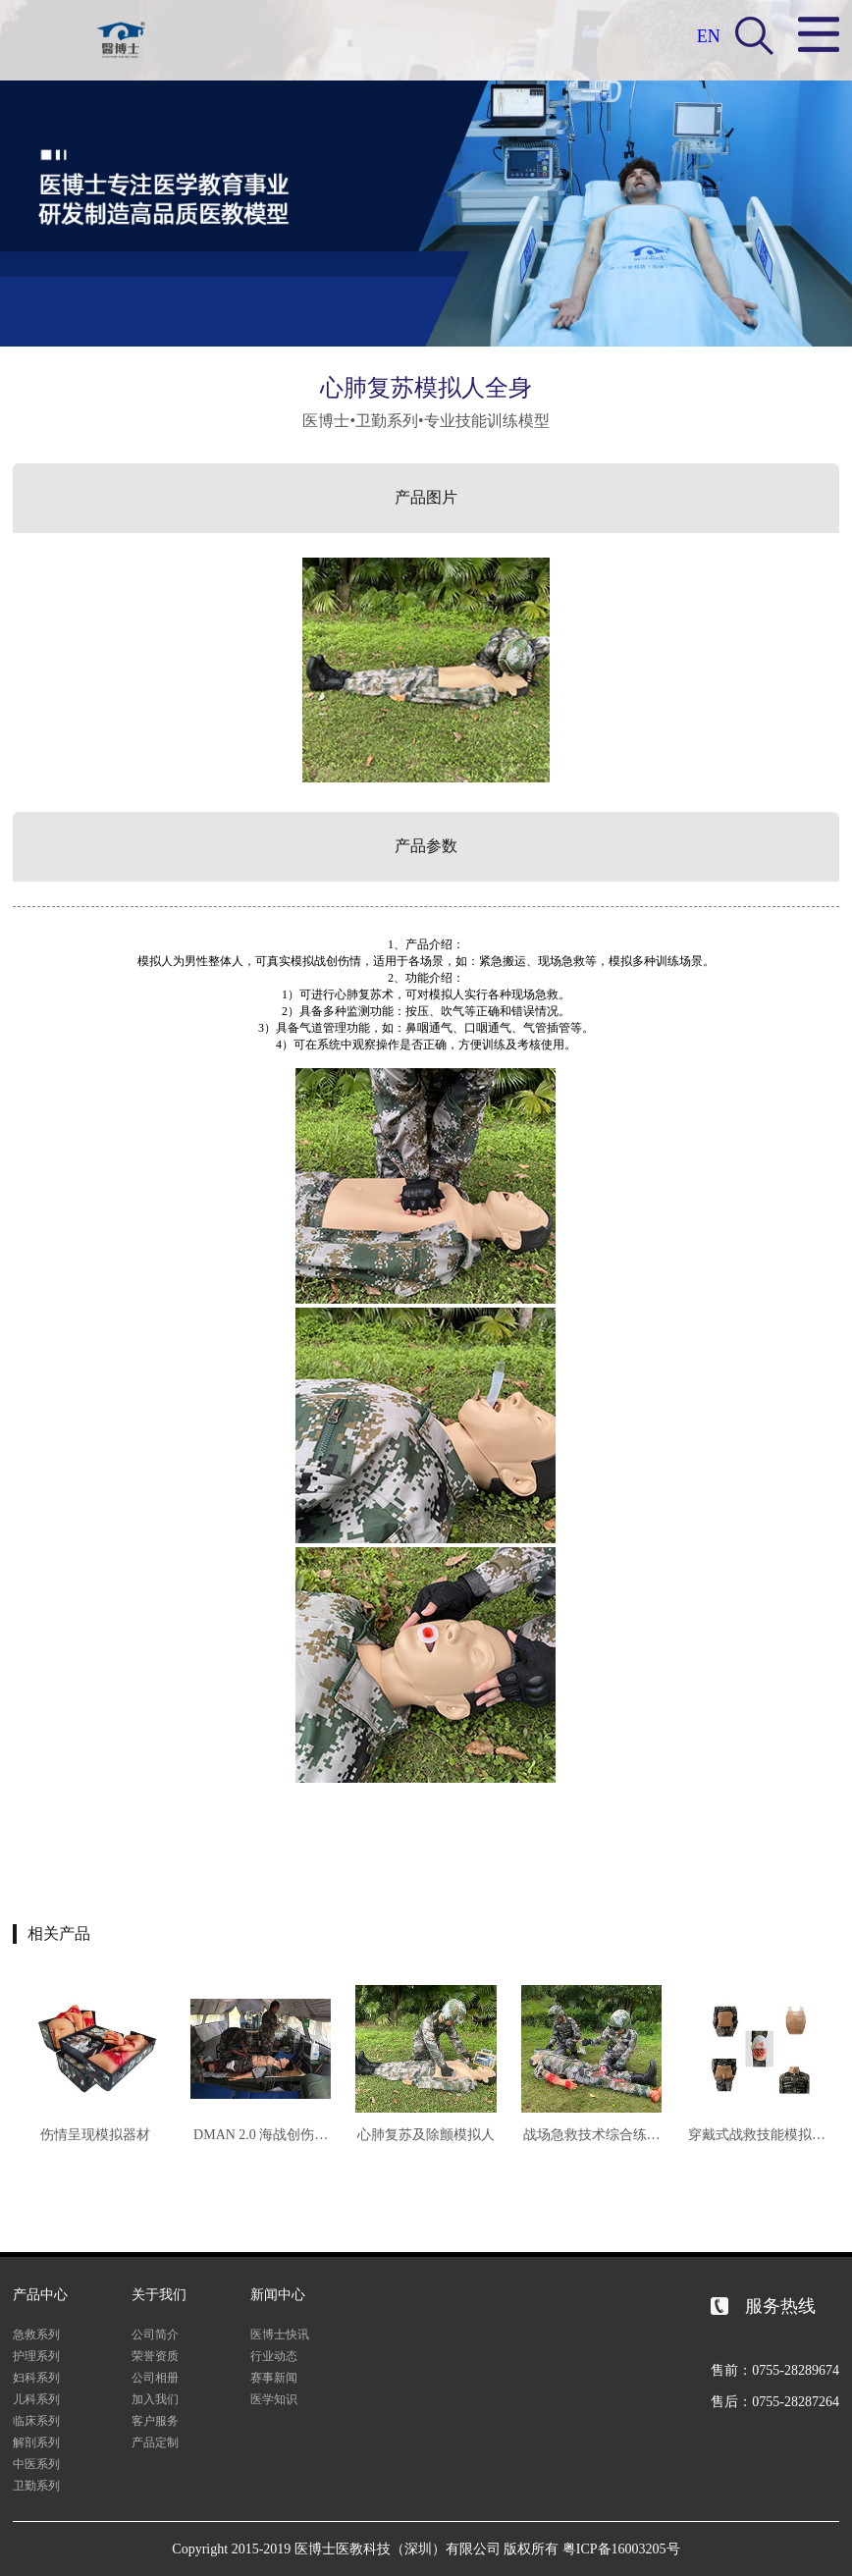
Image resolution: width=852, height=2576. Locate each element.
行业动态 (273, 2356)
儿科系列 (36, 2399)
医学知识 (273, 2399)
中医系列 (36, 2464)
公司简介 (155, 2334)
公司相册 (155, 2378)
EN (708, 36)
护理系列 (36, 2356)
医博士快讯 (279, 2334)
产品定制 (155, 2442)
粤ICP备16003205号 (621, 2549)
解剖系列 (36, 2442)
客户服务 (155, 2421)
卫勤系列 (36, 2486)
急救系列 (36, 2334)
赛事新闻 (273, 2378)
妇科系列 (36, 2378)
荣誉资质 (155, 2356)
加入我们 (155, 2399)
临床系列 (36, 2421)
